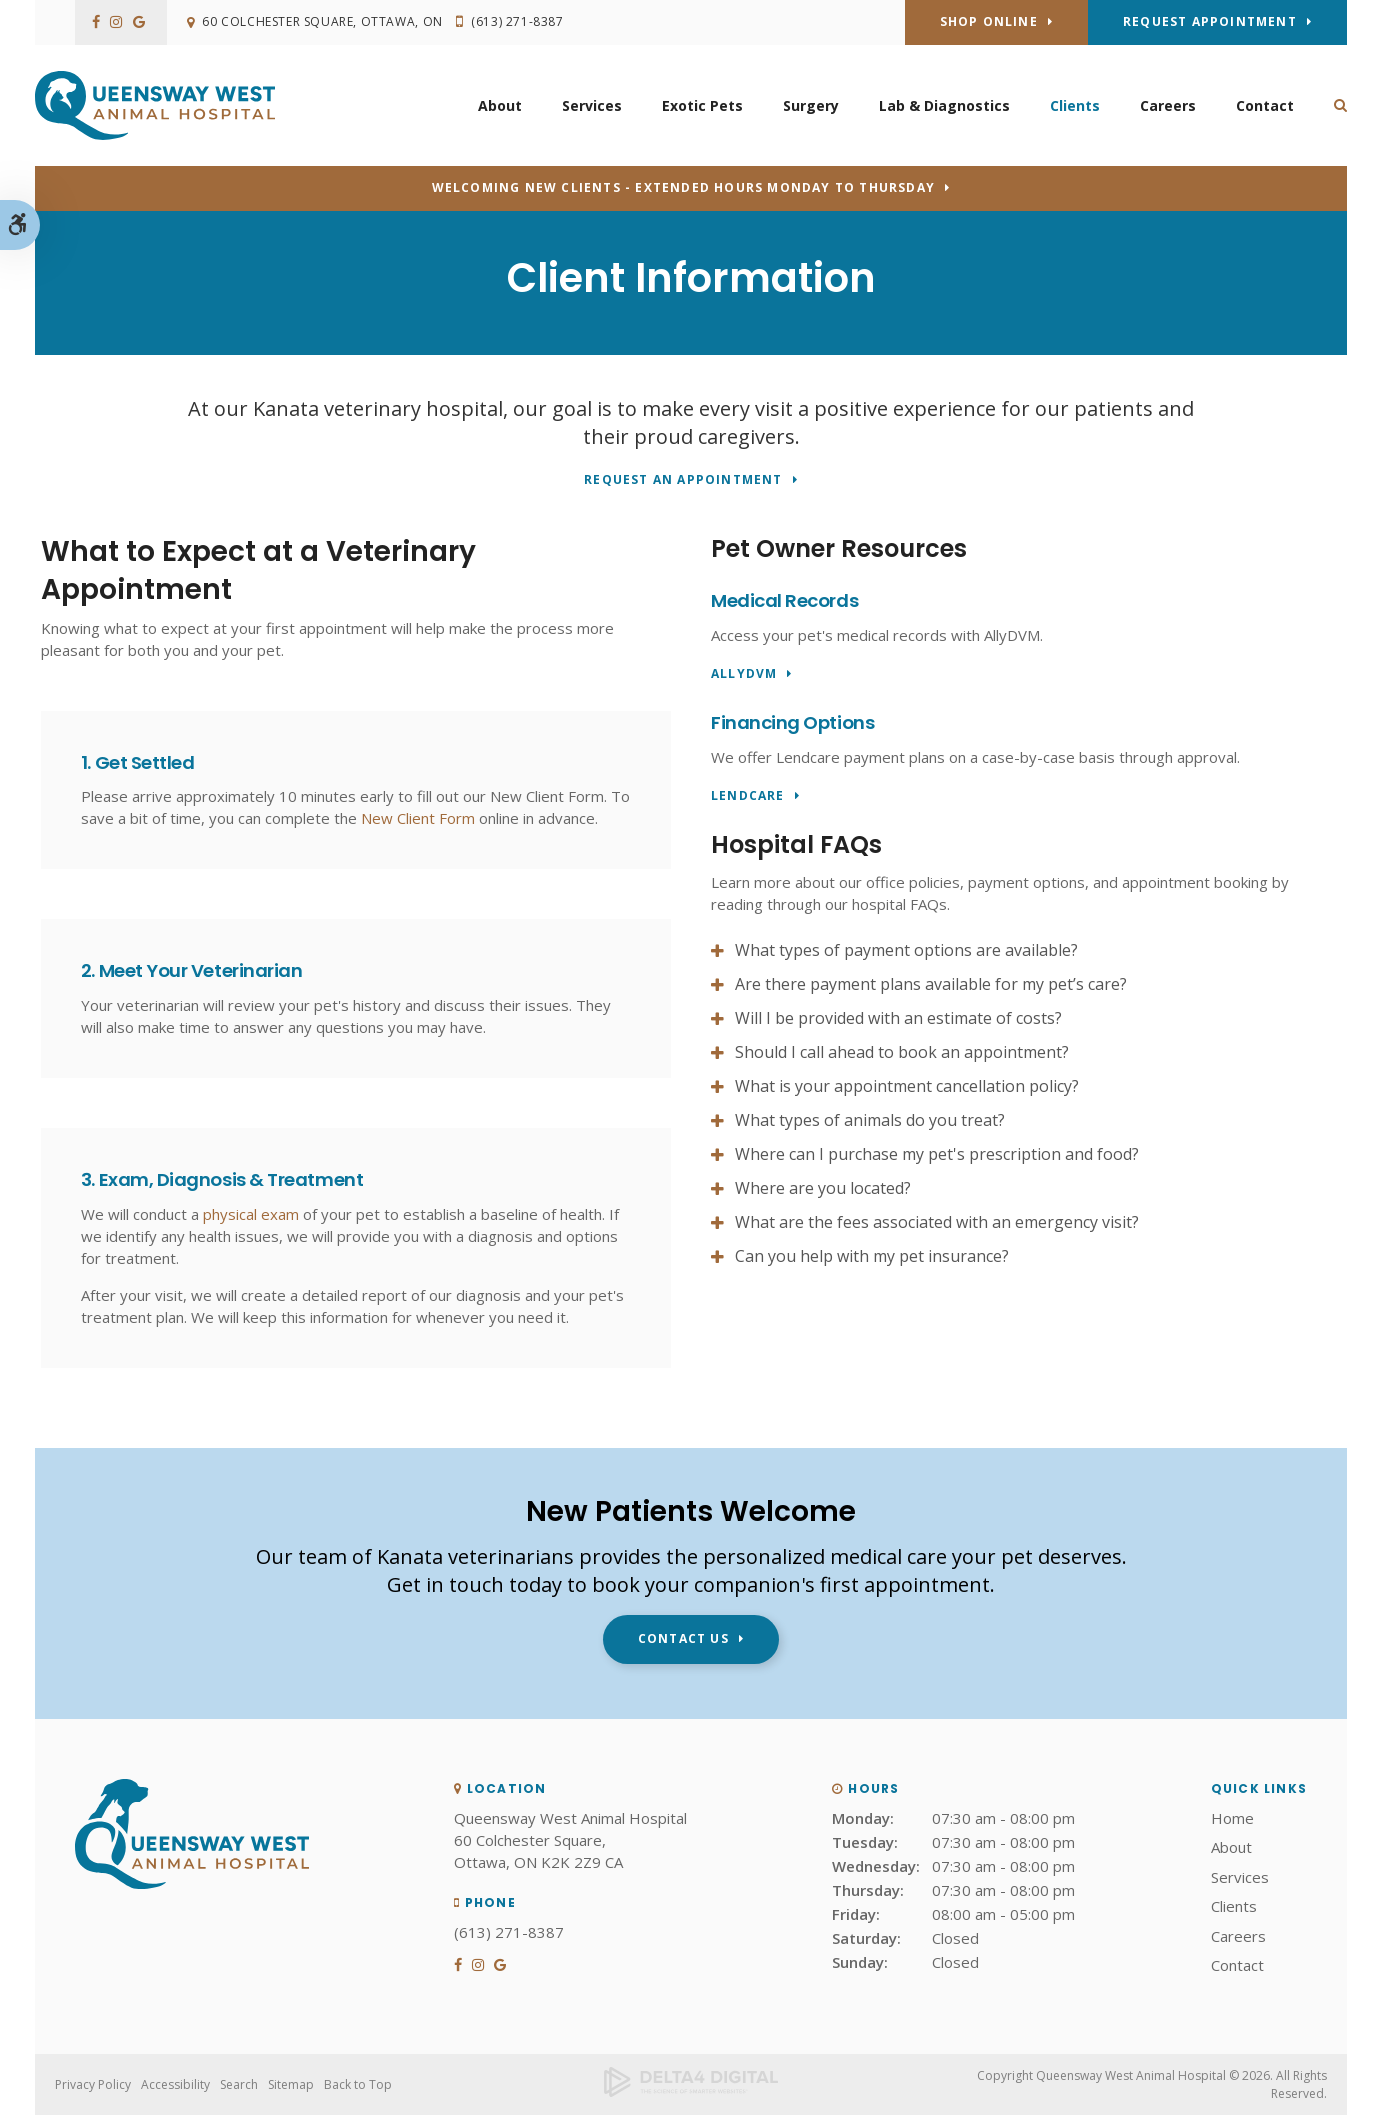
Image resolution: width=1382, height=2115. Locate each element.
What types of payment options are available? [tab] (906, 950)
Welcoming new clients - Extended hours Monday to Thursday (683, 187)
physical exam (251, 1214)
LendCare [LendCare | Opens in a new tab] (748, 796)
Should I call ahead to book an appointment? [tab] (902, 1052)
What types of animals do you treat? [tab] (870, 1120)
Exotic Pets (702, 105)
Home (1232, 1818)
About (500, 105)
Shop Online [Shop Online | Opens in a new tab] (989, 21)
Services (592, 105)
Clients (1075, 105)
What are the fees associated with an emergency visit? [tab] (937, 1222)
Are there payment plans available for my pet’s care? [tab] (931, 984)
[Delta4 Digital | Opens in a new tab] (690, 2085)
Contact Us (683, 1638)
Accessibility (175, 2084)
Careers (1168, 105)
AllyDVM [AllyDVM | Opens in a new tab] (744, 674)
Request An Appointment (683, 480)
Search (239, 2084)
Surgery (811, 105)
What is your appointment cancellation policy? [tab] (907, 1086)
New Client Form (418, 818)
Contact (1265, 105)
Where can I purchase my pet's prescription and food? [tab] (937, 1154)
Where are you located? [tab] (823, 1188)
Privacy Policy (93, 2084)
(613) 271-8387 (522, 22)
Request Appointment (1210, 21)
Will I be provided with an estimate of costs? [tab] (898, 1018)
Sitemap (291, 2084)
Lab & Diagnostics (944, 105)
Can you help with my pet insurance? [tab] (872, 1256)
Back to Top (358, 2084)
